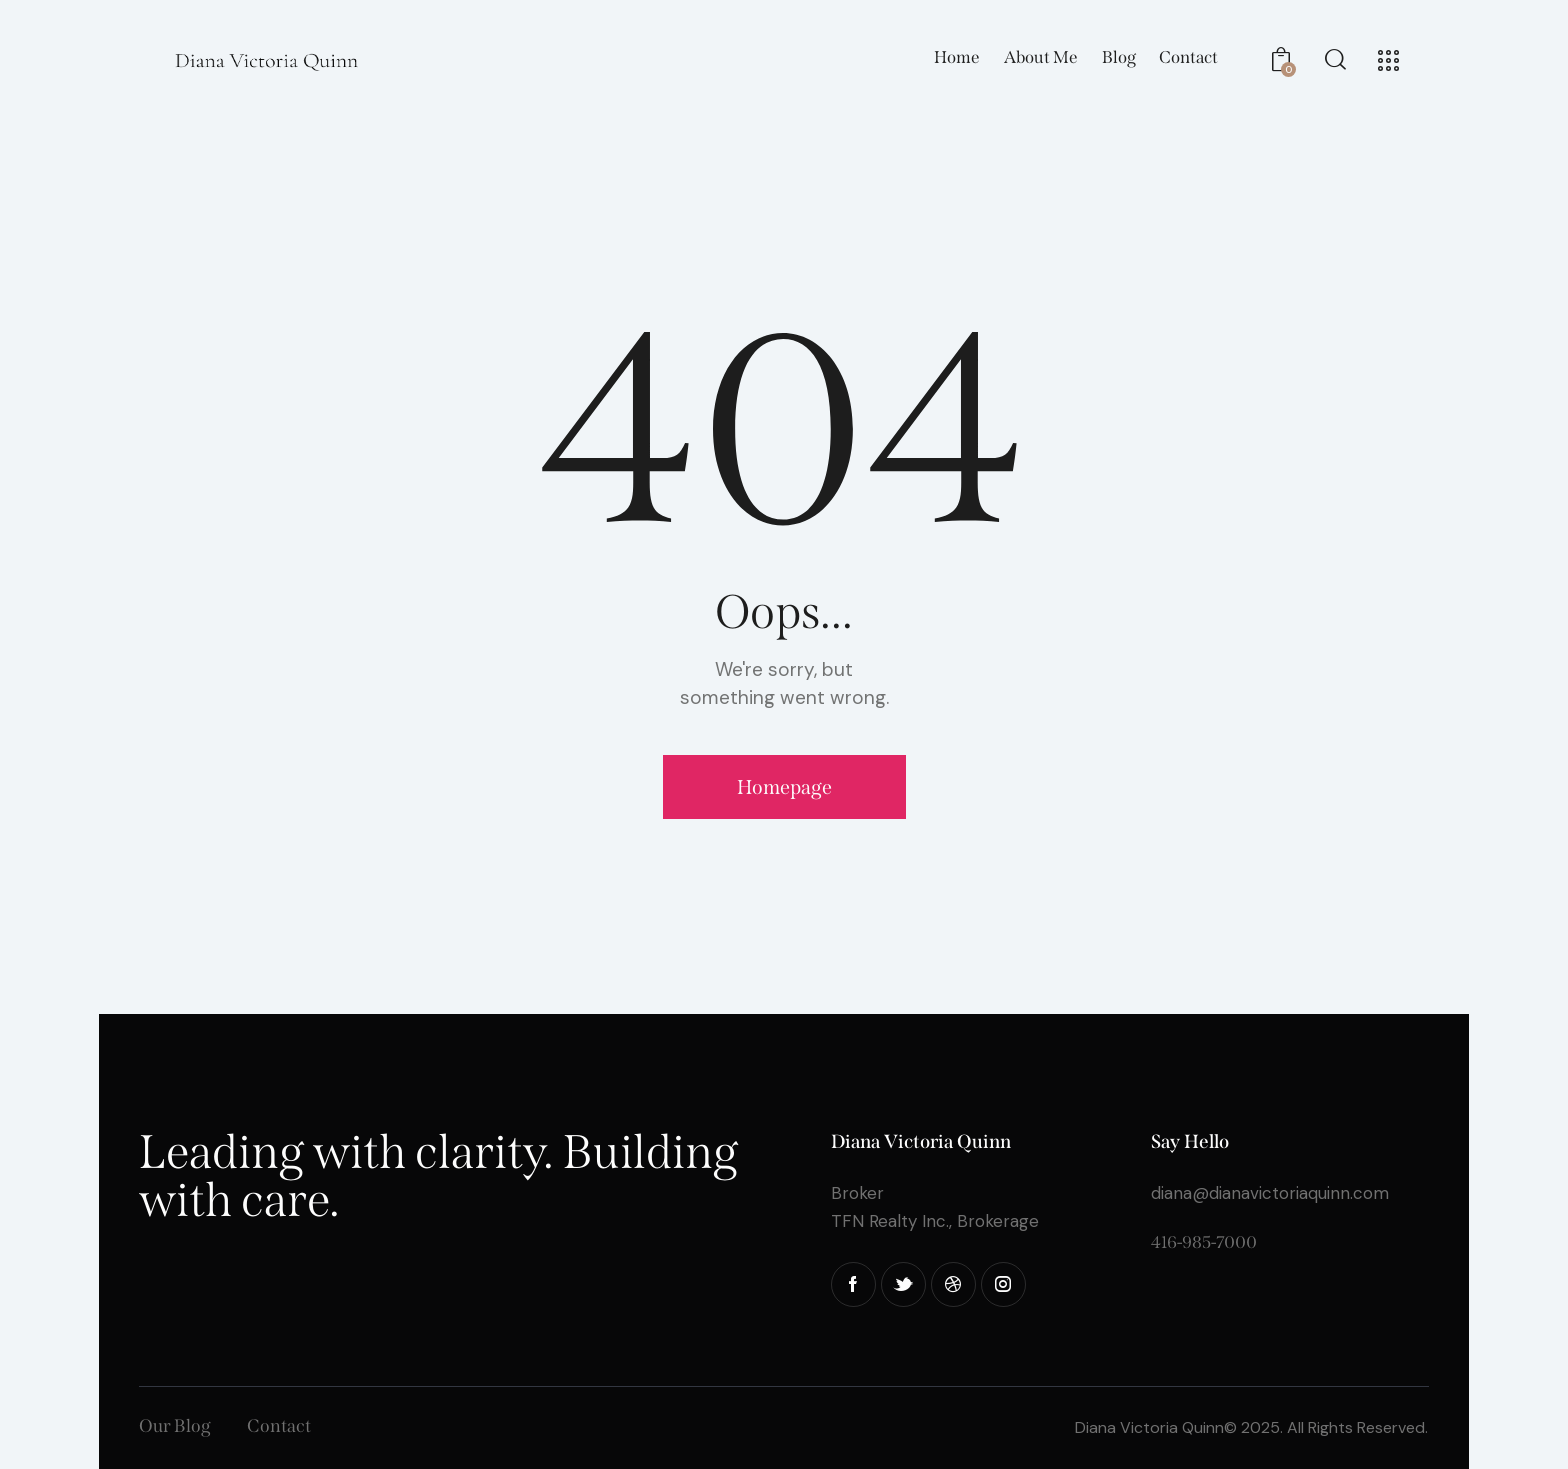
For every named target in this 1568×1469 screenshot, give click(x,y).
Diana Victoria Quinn (1149, 1427)
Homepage (784, 787)
